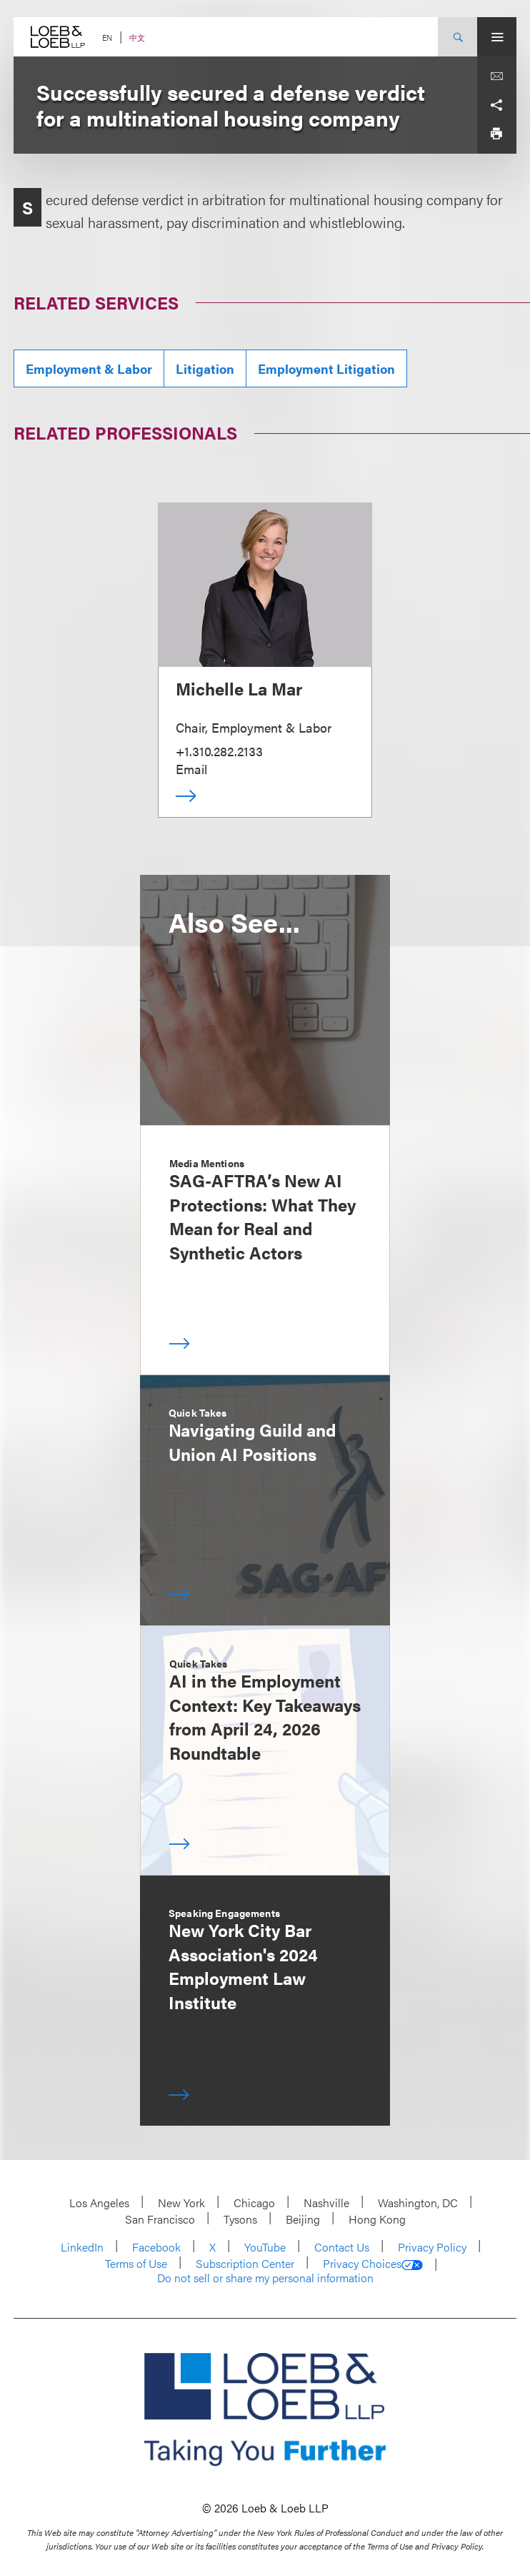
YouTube (265, 2247)
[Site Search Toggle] (457, 36)
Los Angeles (99, 2202)
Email (191, 769)
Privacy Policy (432, 2247)
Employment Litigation (326, 368)
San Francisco (160, 2219)
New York (181, 2202)
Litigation (205, 368)
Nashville (326, 2202)
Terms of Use (136, 2263)
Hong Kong (377, 2219)
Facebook (156, 2247)
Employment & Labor (89, 368)
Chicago (254, 2202)
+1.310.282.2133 (219, 751)
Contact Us (341, 2247)
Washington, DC (418, 2202)
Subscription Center (245, 2263)
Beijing (303, 2219)
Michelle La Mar (239, 688)
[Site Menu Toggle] (496, 36)
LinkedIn (82, 2247)
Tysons (240, 2219)
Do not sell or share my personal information (265, 2278)
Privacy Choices (373, 2263)
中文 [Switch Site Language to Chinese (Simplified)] (137, 37)
